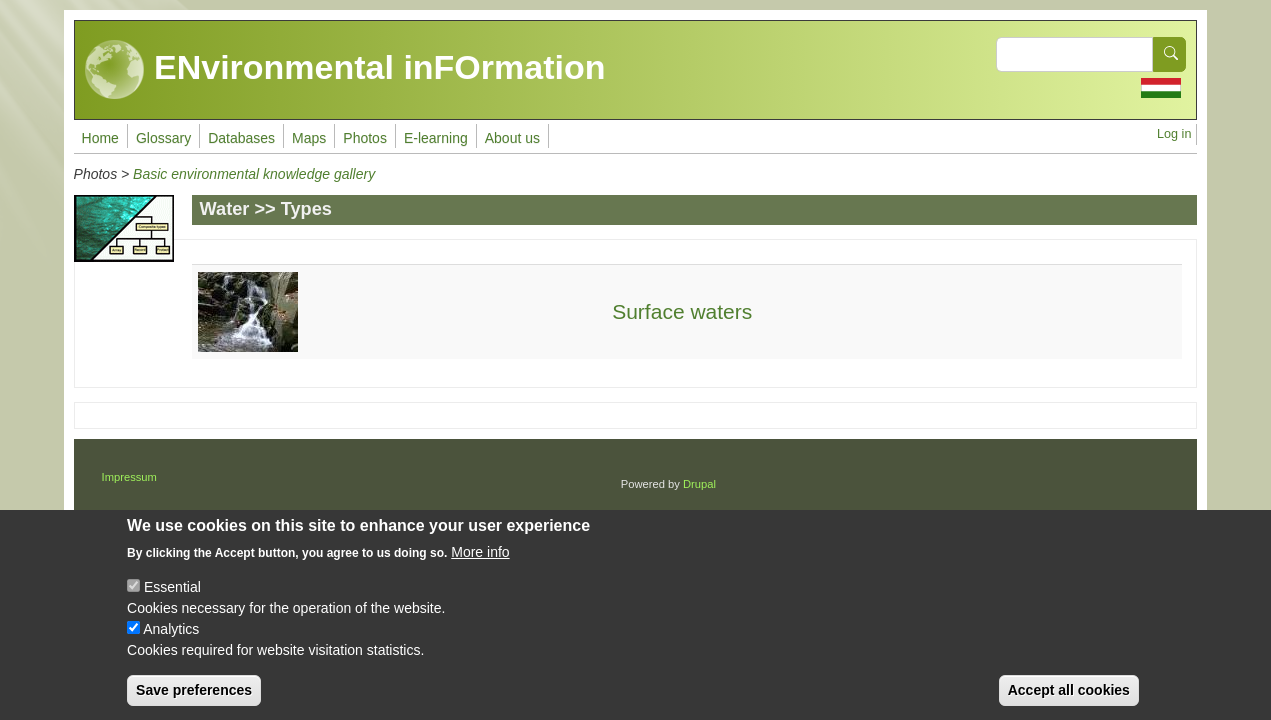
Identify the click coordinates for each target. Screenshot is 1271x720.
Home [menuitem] (100, 138)
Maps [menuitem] (309, 138)
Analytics (171, 646)
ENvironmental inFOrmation (345, 70)
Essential (172, 604)
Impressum (129, 477)
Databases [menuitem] (241, 138)
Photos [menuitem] (365, 138)
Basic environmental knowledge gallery (254, 174)
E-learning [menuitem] (436, 138)
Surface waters (682, 311)
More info (480, 569)
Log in (1174, 134)
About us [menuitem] (512, 138)
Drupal (699, 484)
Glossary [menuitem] (163, 138)
